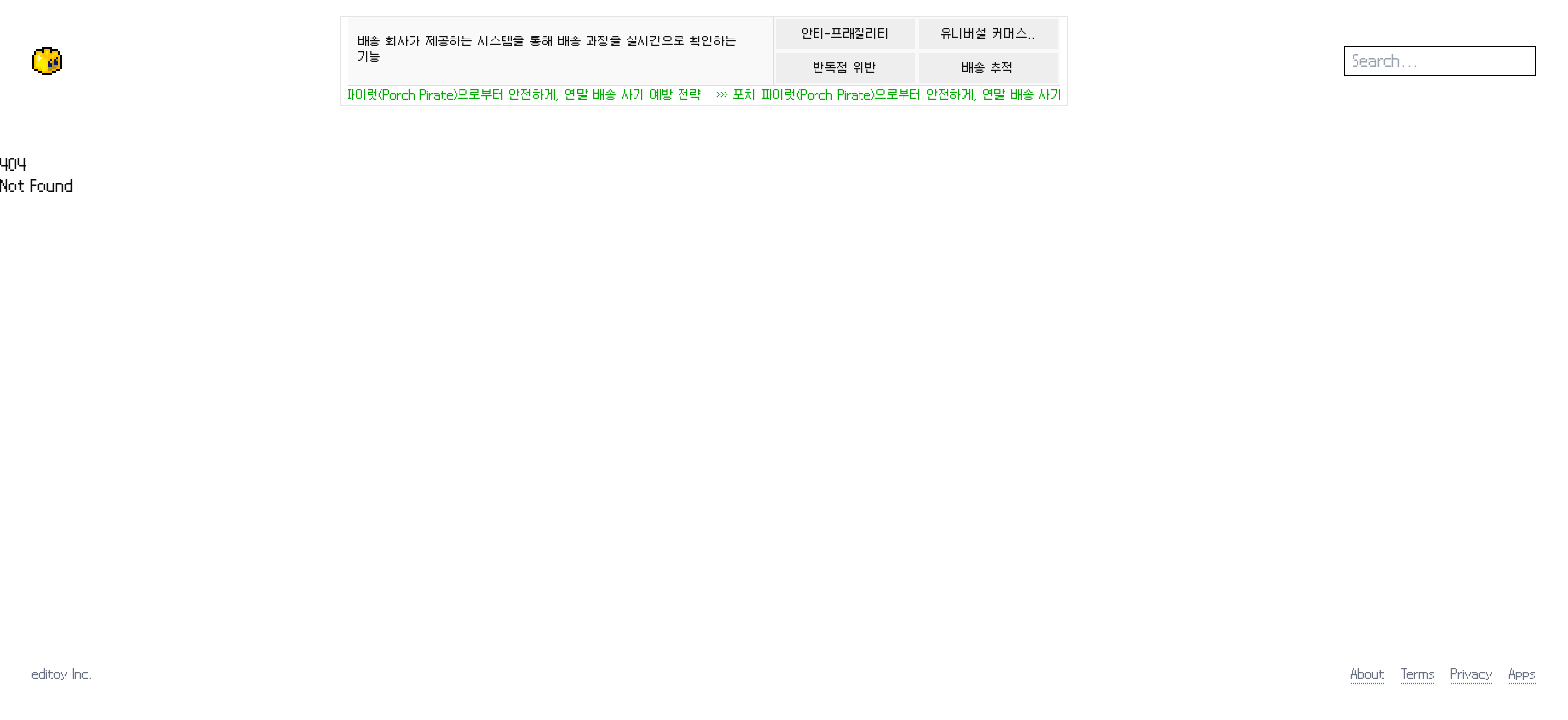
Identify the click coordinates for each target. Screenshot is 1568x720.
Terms (1418, 673)
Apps (1522, 673)
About (1368, 673)
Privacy (1472, 673)
